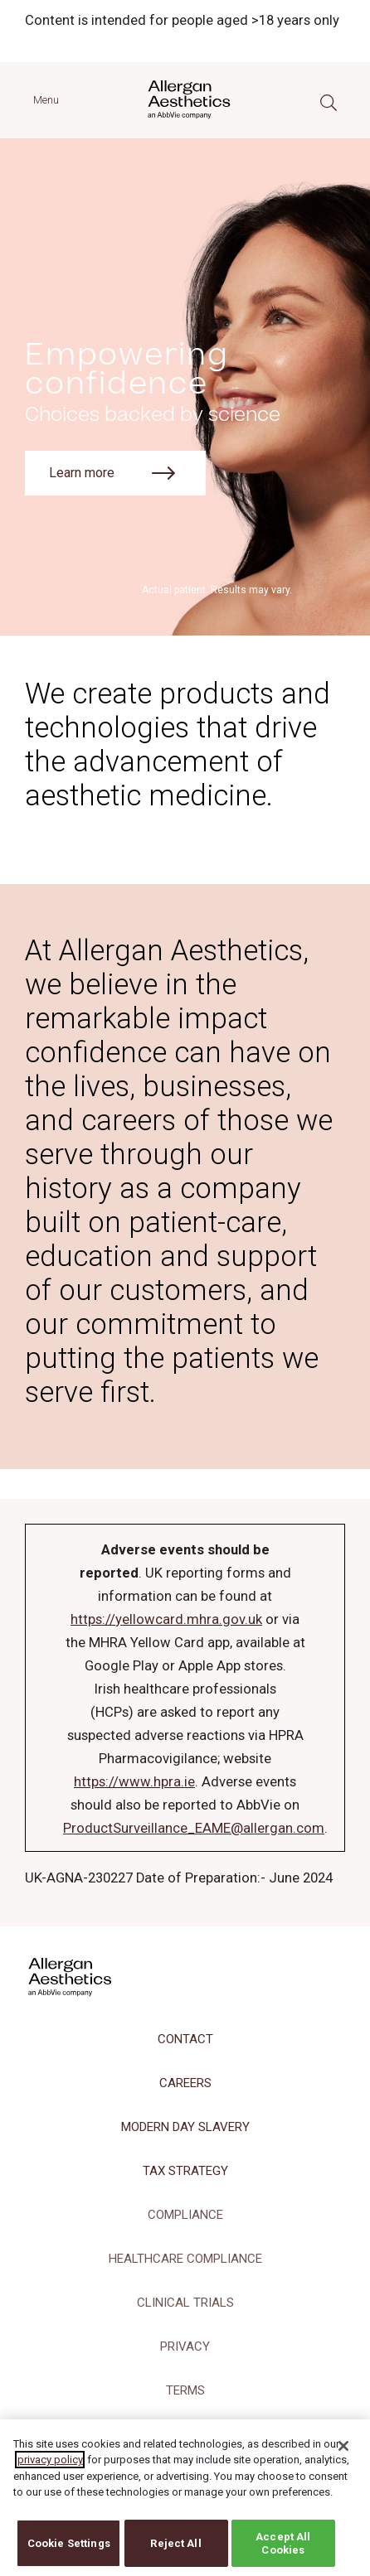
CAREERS (185, 2083)
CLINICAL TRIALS (185, 2302)
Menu (46, 100)
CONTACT (185, 2039)
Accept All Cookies (283, 2551)
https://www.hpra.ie (134, 1782)
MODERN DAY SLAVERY (185, 2126)
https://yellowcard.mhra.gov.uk (166, 1619)
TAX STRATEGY (185, 2170)
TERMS (185, 2390)
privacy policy (49, 2467)
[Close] (343, 2453)
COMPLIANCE (185, 2214)
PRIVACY (185, 2346)
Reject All (175, 2551)
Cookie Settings (68, 2551)
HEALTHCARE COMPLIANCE (185, 2258)
